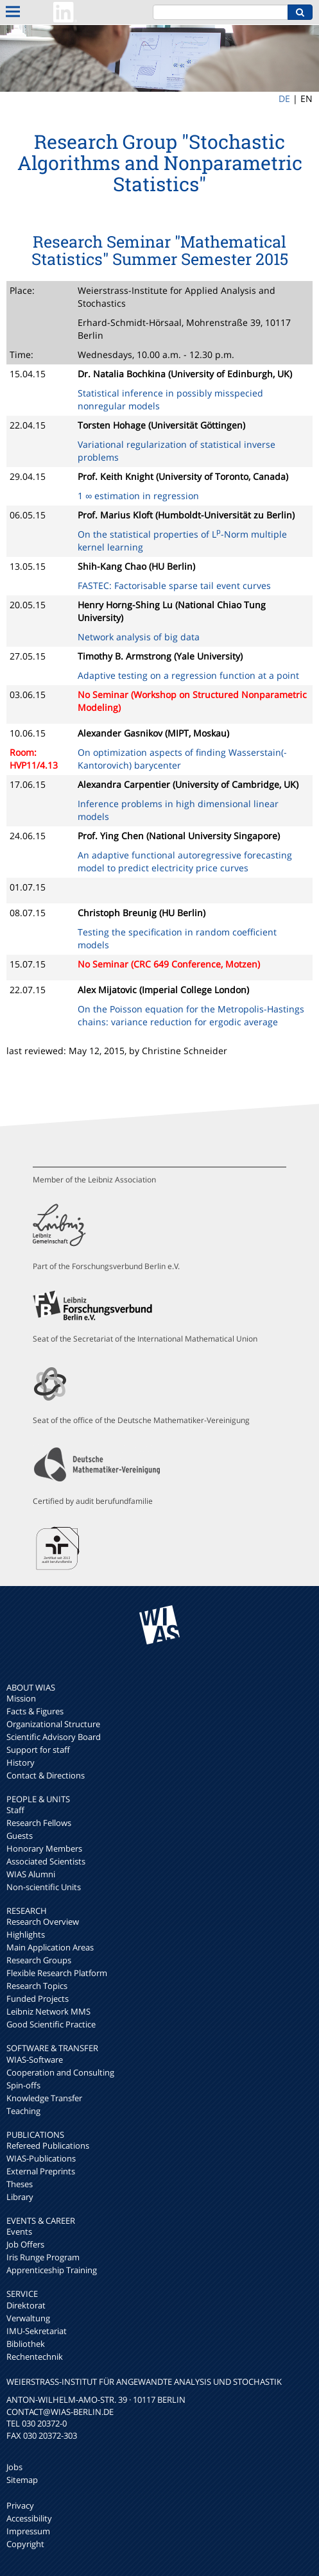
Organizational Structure (53, 1724)
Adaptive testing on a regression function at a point (188, 675)
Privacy (20, 2505)
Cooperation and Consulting (60, 2072)
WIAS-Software (34, 2059)
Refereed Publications (47, 2145)
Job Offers (25, 2244)
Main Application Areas (50, 1947)
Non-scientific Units (43, 1887)
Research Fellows (38, 1823)
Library (19, 2197)
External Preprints (40, 2171)
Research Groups (38, 1960)
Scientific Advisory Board (53, 1737)
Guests (19, 1835)
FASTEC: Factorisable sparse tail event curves (174, 585)
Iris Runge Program (43, 2257)
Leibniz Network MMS (48, 2011)
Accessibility (29, 2518)
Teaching (23, 2111)
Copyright (25, 2544)
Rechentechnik (34, 2356)
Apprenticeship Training (51, 2270)
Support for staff (38, 1749)
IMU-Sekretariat (36, 2331)
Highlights (25, 1934)
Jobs (14, 2467)
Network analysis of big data (139, 637)
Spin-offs (23, 2085)
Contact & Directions (45, 1775)
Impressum (28, 2531)
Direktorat (26, 2305)
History (20, 1762)
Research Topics (36, 1986)
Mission (21, 1698)
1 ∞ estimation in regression (138, 496)
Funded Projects (37, 1998)
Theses (19, 2184)
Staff (15, 1810)
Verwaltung (28, 2318)
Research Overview (42, 1921)
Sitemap (22, 2480)
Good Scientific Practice (51, 2024)
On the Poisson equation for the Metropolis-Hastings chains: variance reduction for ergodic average (191, 1015)
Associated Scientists (45, 1861)
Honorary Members (44, 1848)
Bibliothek (25, 2344)
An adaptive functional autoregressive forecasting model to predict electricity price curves (185, 861)
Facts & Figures (35, 1711)
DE (284, 98)
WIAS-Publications (41, 2158)
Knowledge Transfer (44, 2098)
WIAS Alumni (30, 1874)
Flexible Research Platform (56, 1973)
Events (19, 2231)
